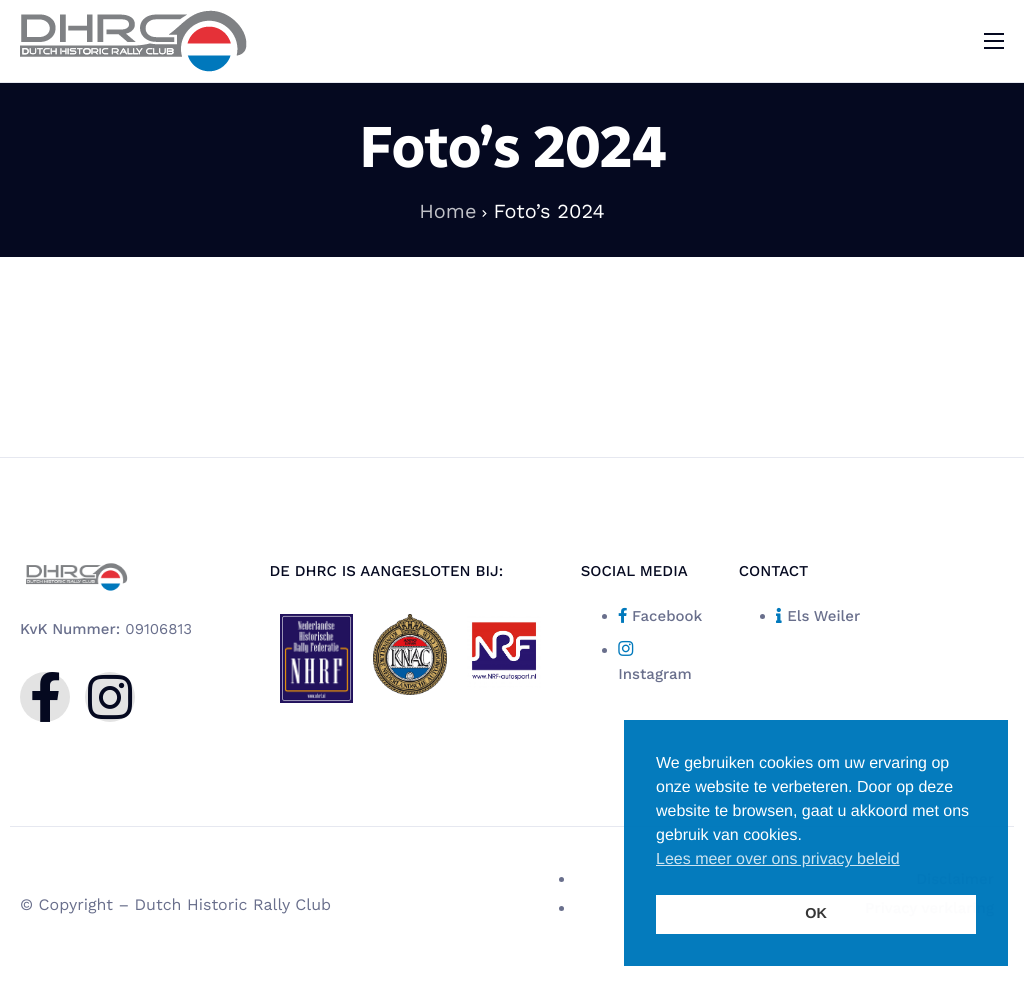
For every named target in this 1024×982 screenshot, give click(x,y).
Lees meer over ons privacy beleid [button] (778, 859)
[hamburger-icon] (994, 41)
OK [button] (816, 914)
